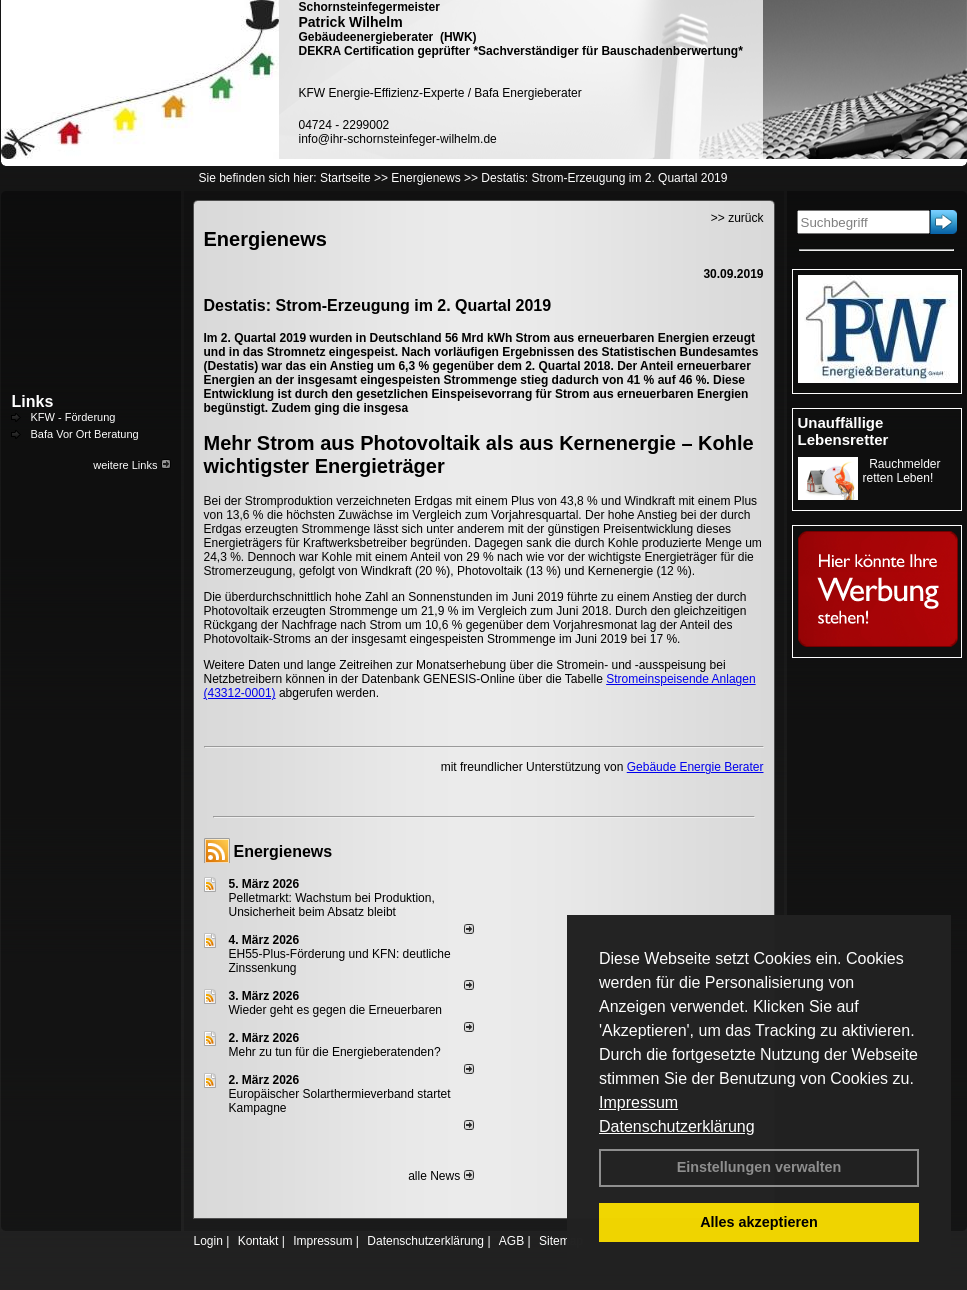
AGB (511, 1241)
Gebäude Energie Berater (695, 767)
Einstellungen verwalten (759, 1167)
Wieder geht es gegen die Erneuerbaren (335, 1010)
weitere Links (131, 465)
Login (208, 1241)
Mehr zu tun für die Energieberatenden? (335, 1052)
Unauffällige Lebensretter (843, 431)
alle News (440, 1176)
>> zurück (737, 218)
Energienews (283, 851)
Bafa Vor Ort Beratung (85, 434)
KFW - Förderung (73, 417)
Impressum (638, 1102)
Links (33, 401)
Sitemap (561, 1241)
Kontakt (258, 1241)
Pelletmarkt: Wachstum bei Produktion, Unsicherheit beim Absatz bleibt (332, 905)
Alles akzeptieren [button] (759, 1222)
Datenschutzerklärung (677, 1126)
